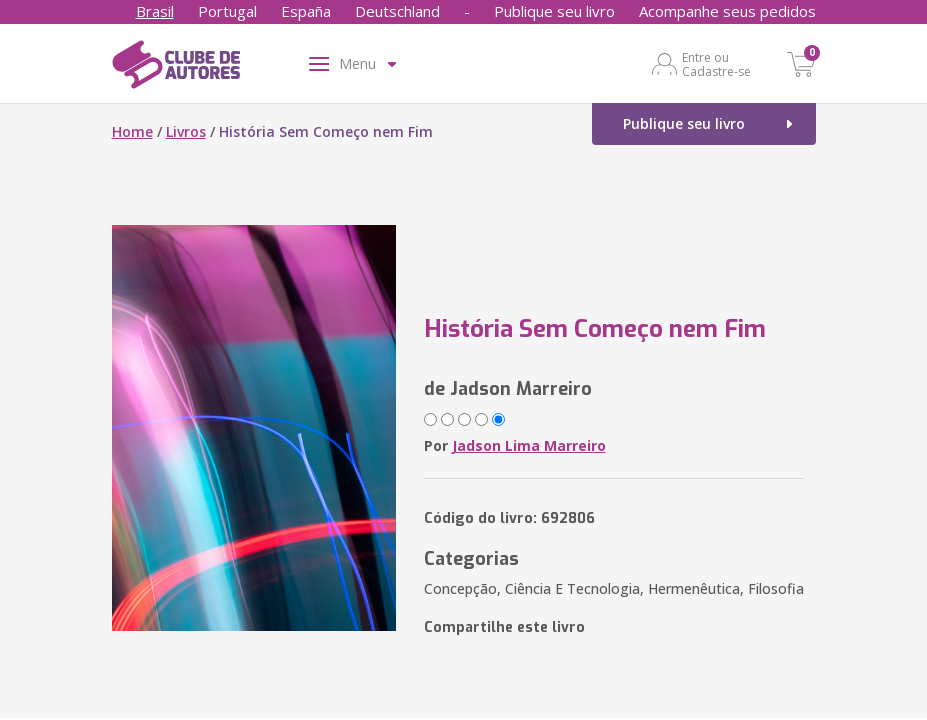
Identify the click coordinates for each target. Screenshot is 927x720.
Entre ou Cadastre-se (716, 64)
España (306, 11)
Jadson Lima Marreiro (529, 445)
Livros (186, 131)
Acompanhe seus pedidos (727, 11)
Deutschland (397, 11)
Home (132, 131)
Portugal (227, 11)
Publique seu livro (554, 11)
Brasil (155, 11)
